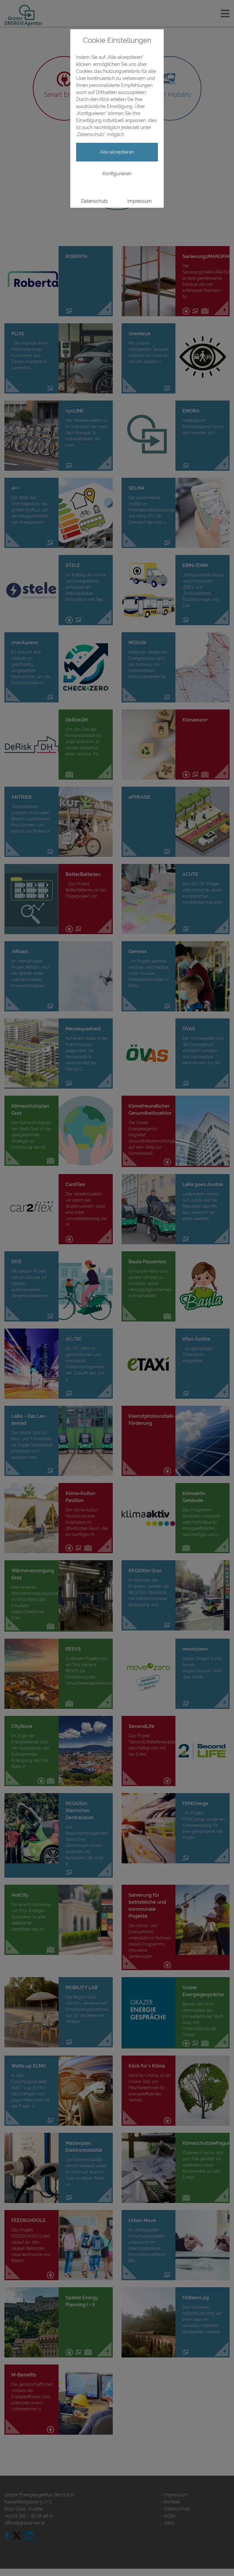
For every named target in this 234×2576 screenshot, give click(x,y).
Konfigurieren (117, 173)
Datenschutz (94, 201)
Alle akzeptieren (117, 152)
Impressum (139, 201)
